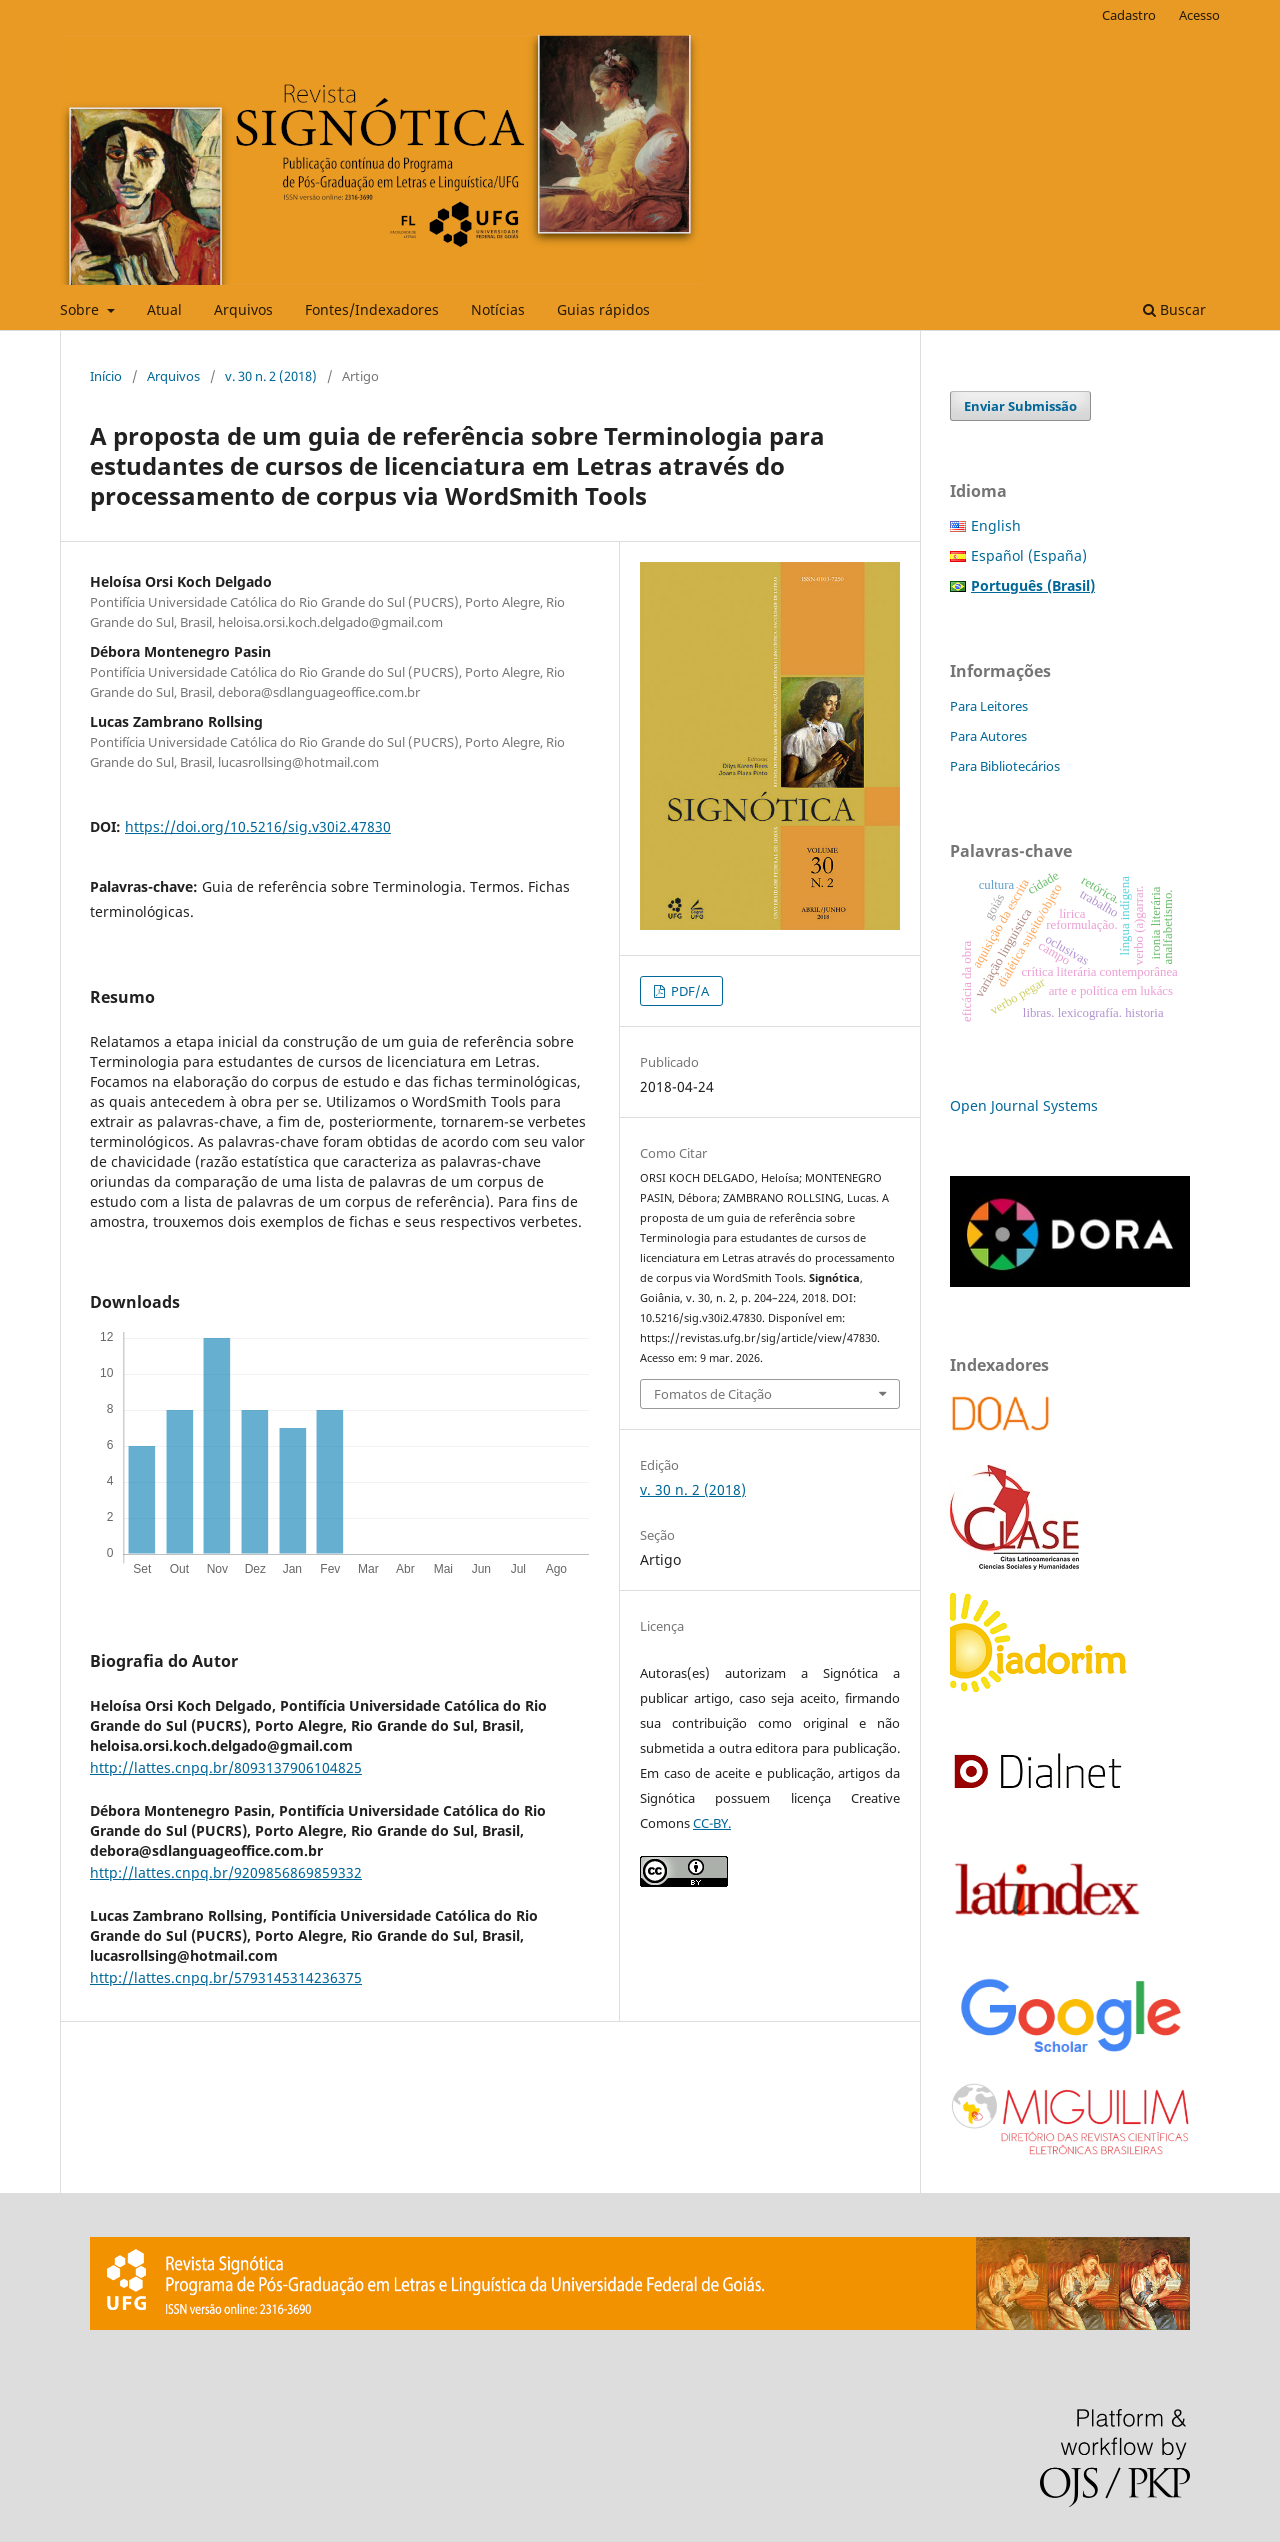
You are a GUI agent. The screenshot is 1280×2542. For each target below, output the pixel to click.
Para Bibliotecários (1005, 766)
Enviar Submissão (1020, 406)
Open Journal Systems (1024, 1105)
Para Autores (988, 736)
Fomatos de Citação (713, 1394)
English (996, 525)
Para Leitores (989, 706)
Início (106, 376)
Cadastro (1129, 15)
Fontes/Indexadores (372, 309)
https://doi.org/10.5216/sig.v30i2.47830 (258, 826)
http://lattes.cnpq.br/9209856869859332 (226, 1872)
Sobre (81, 309)
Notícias (498, 309)
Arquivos (243, 309)
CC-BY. (712, 1823)
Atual (164, 309)
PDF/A (688, 991)
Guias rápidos (603, 309)
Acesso (1199, 15)
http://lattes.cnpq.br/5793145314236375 (226, 1977)
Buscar (1174, 309)
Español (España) (1029, 555)
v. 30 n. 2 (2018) (271, 376)
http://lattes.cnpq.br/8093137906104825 (226, 1767)
